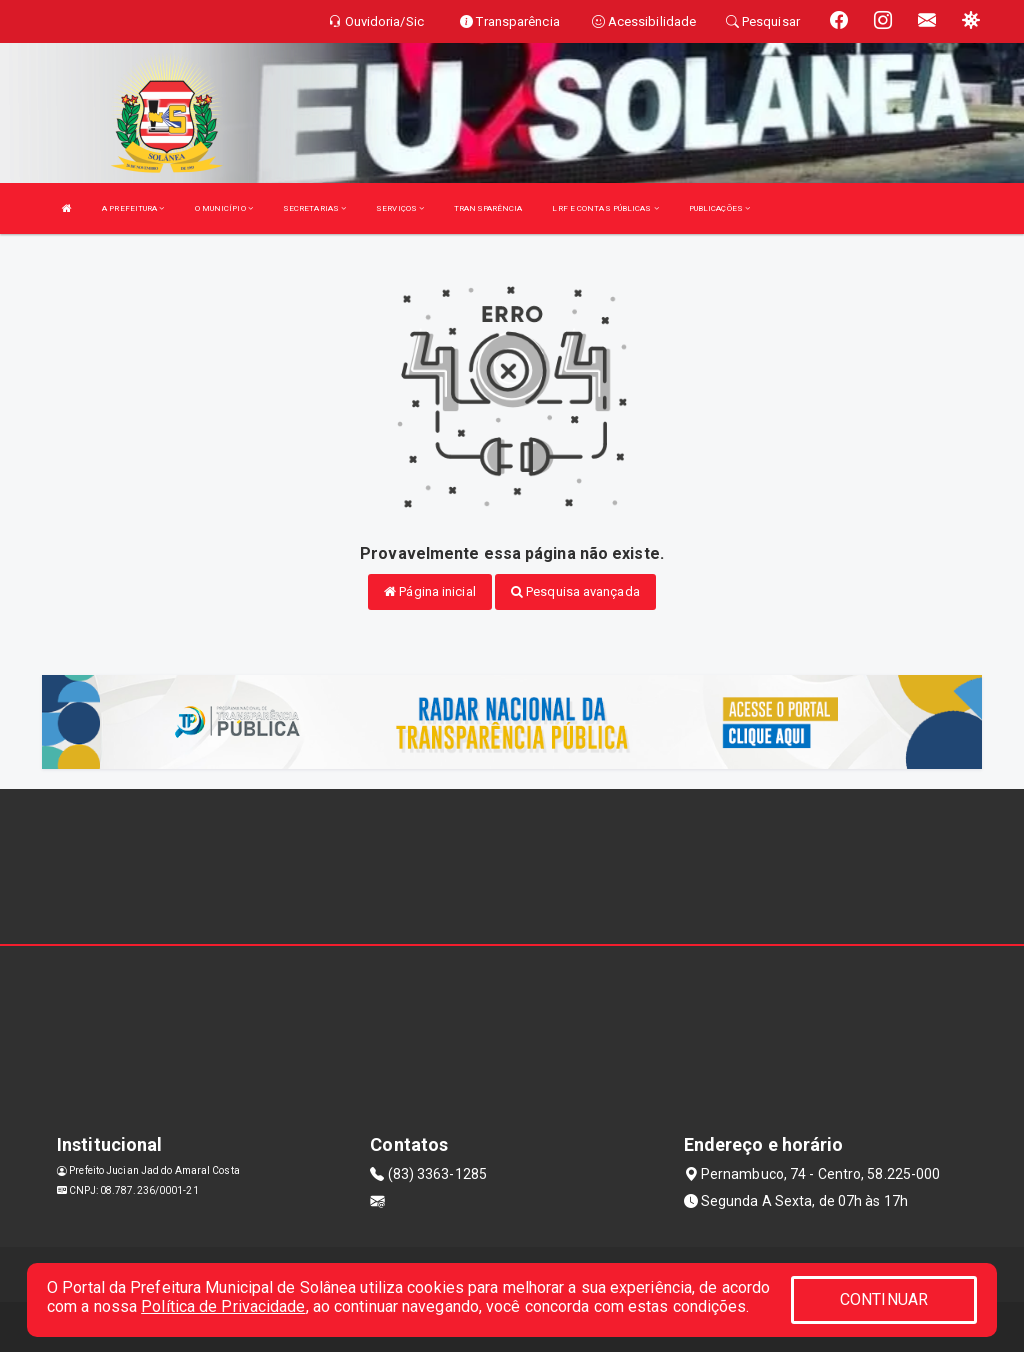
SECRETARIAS (314, 208)
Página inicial (430, 591)
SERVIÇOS (400, 208)
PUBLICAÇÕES (719, 208)
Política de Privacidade (223, 1306)
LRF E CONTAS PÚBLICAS (605, 208)
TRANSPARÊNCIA (488, 208)
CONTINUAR (884, 1299)
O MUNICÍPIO (224, 208)
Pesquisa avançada (575, 591)
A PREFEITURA (133, 208)
